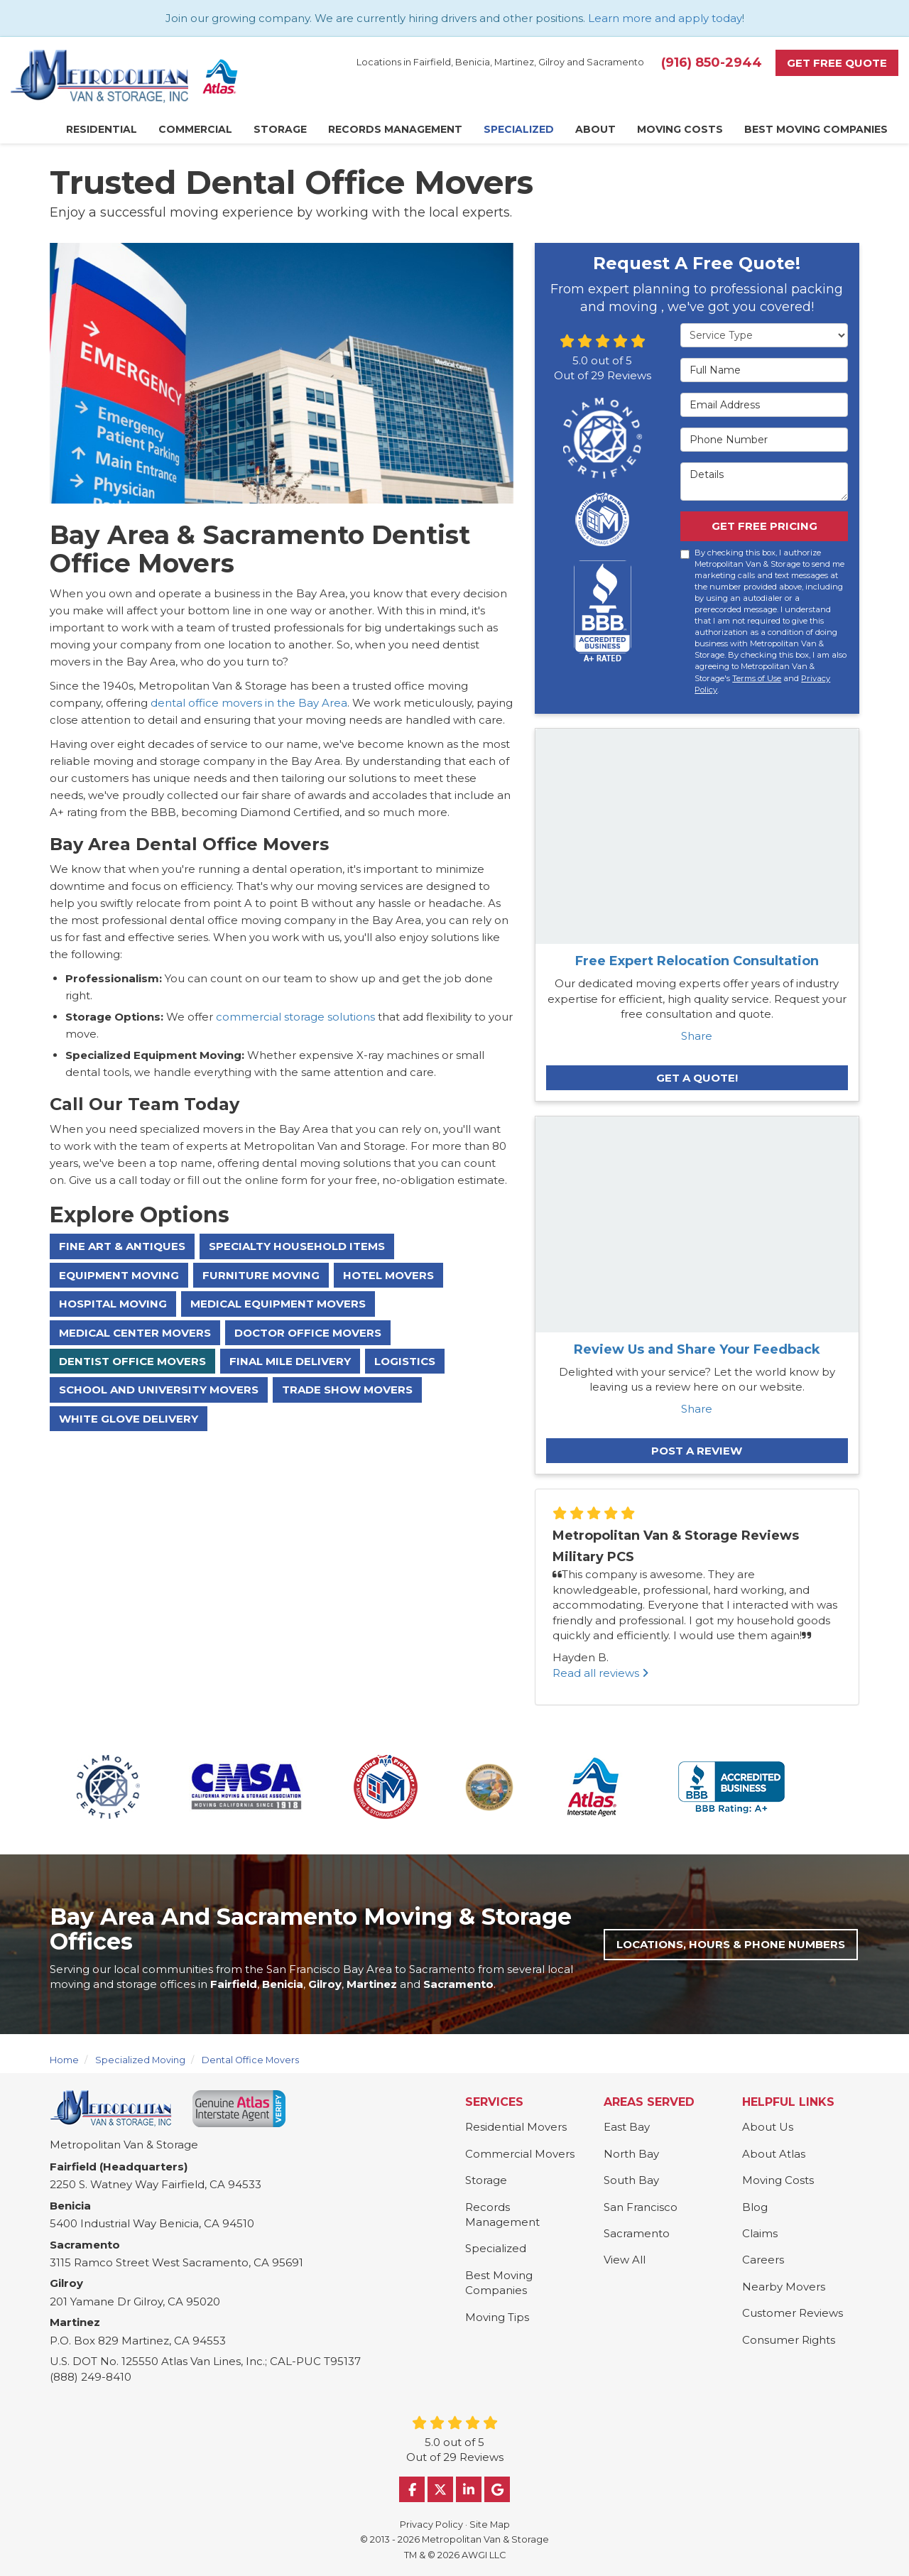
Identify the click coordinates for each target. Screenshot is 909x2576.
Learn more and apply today (665, 18)
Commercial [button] (195, 129)
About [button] (595, 129)
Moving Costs (778, 2180)
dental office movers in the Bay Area (249, 703)
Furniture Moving (261, 1275)
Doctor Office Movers (307, 1332)
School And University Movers (158, 1389)
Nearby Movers (783, 2286)
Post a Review (696, 1450)
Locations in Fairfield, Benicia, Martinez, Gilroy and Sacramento (500, 62)
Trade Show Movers (347, 1389)
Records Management (502, 2214)
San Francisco (640, 2207)
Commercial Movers (520, 2154)
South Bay (631, 2180)
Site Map (489, 2524)
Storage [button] (280, 129)
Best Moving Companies (499, 2282)
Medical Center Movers (135, 1332)
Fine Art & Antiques (122, 1246)
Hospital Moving (113, 1303)
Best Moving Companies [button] (816, 129)
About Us (767, 2127)
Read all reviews (600, 1673)
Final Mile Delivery (290, 1361)
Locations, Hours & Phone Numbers (730, 1944)
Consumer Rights (788, 2340)
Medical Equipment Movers (278, 1303)
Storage (486, 2180)
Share (696, 1036)
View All (625, 2259)
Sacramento (637, 2233)
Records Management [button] (395, 129)
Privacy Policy (431, 2524)
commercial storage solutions (297, 1016)
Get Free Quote (837, 63)
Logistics (404, 1361)
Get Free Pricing (764, 526)
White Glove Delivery (128, 1418)
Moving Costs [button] (680, 129)
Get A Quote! (697, 1078)
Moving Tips (497, 2317)
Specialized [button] (519, 129)
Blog (755, 2207)
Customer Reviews (792, 2313)
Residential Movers (516, 2127)
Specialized (495, 2248)
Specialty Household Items (297, 1246)
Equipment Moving (119, 1275)
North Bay (631, 2154)
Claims (760, 2233)
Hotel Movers (388, 1275)
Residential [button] (101, 129)
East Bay (627, 2127)
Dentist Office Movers (132, 1361)
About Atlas (773, 2154)
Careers (763, 2259)
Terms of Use (756, 678)
